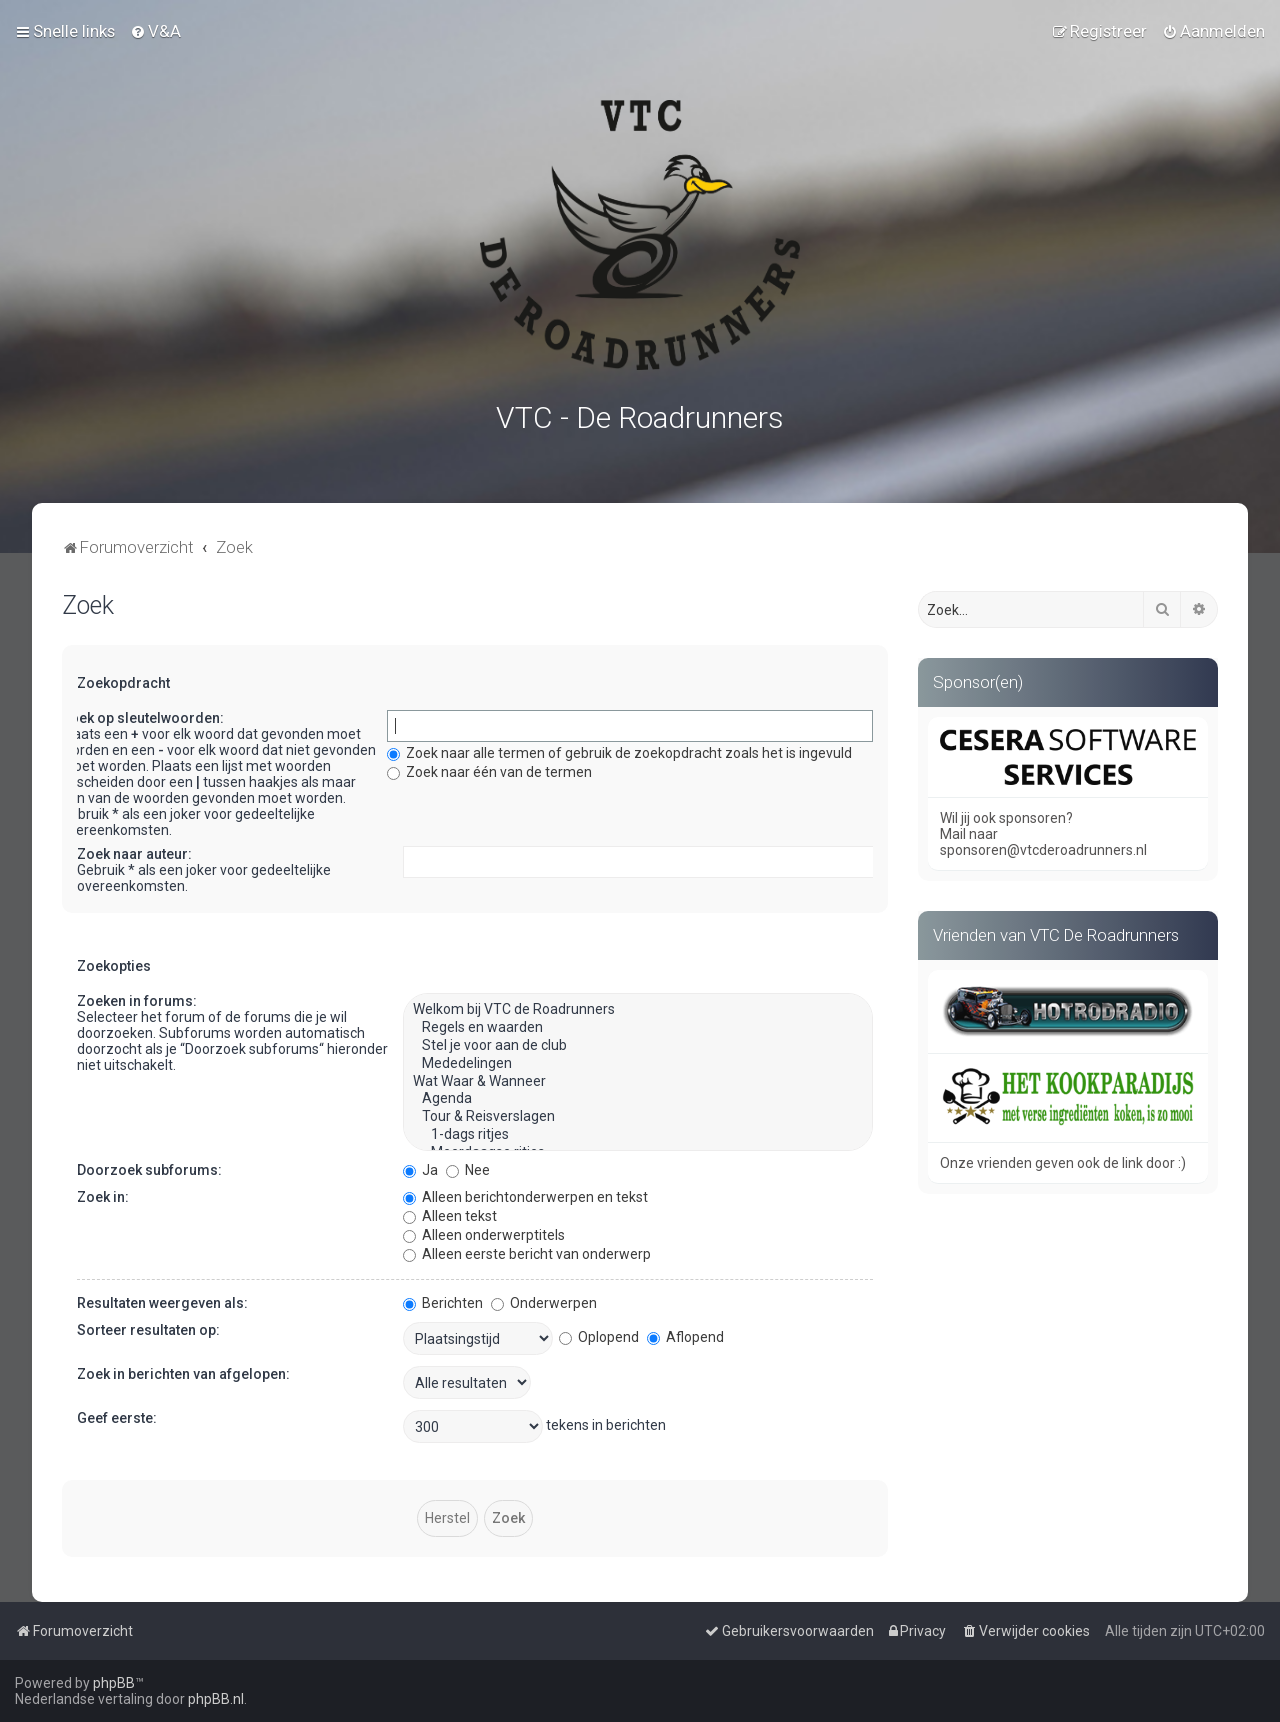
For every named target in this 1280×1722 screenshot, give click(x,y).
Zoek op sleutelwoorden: (142, 714)
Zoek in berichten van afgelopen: (183, 1370)
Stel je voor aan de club (638, 1042)
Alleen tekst (450, 1212)
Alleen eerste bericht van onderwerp (527, 1250)
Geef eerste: (117, 1414)
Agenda (638, 1095)
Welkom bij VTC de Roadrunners (638, 1006)
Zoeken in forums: (137, 997)
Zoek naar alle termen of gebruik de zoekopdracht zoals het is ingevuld (619, 749)
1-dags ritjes (638, 1131)
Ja (420, 1166)
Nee (468, 1166)
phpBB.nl (216, 1699)
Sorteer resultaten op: (148, 1326)
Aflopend (685, 1333)
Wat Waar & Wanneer (638, 1078)
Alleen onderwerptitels (484, 1231)
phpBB (114, 1683)
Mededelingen (638, 1060)
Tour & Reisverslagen (638, 1113)
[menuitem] (155, 31)
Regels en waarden (638, 1024)
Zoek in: (103, 1193)
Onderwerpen (544, 1299)
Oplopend (599, 1333)
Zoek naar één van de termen (489, 768)
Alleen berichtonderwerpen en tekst (525, 1193)
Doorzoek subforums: (149, 1166)
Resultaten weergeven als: (162, 1299)
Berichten (443, 1299)
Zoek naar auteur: (134, 850)
